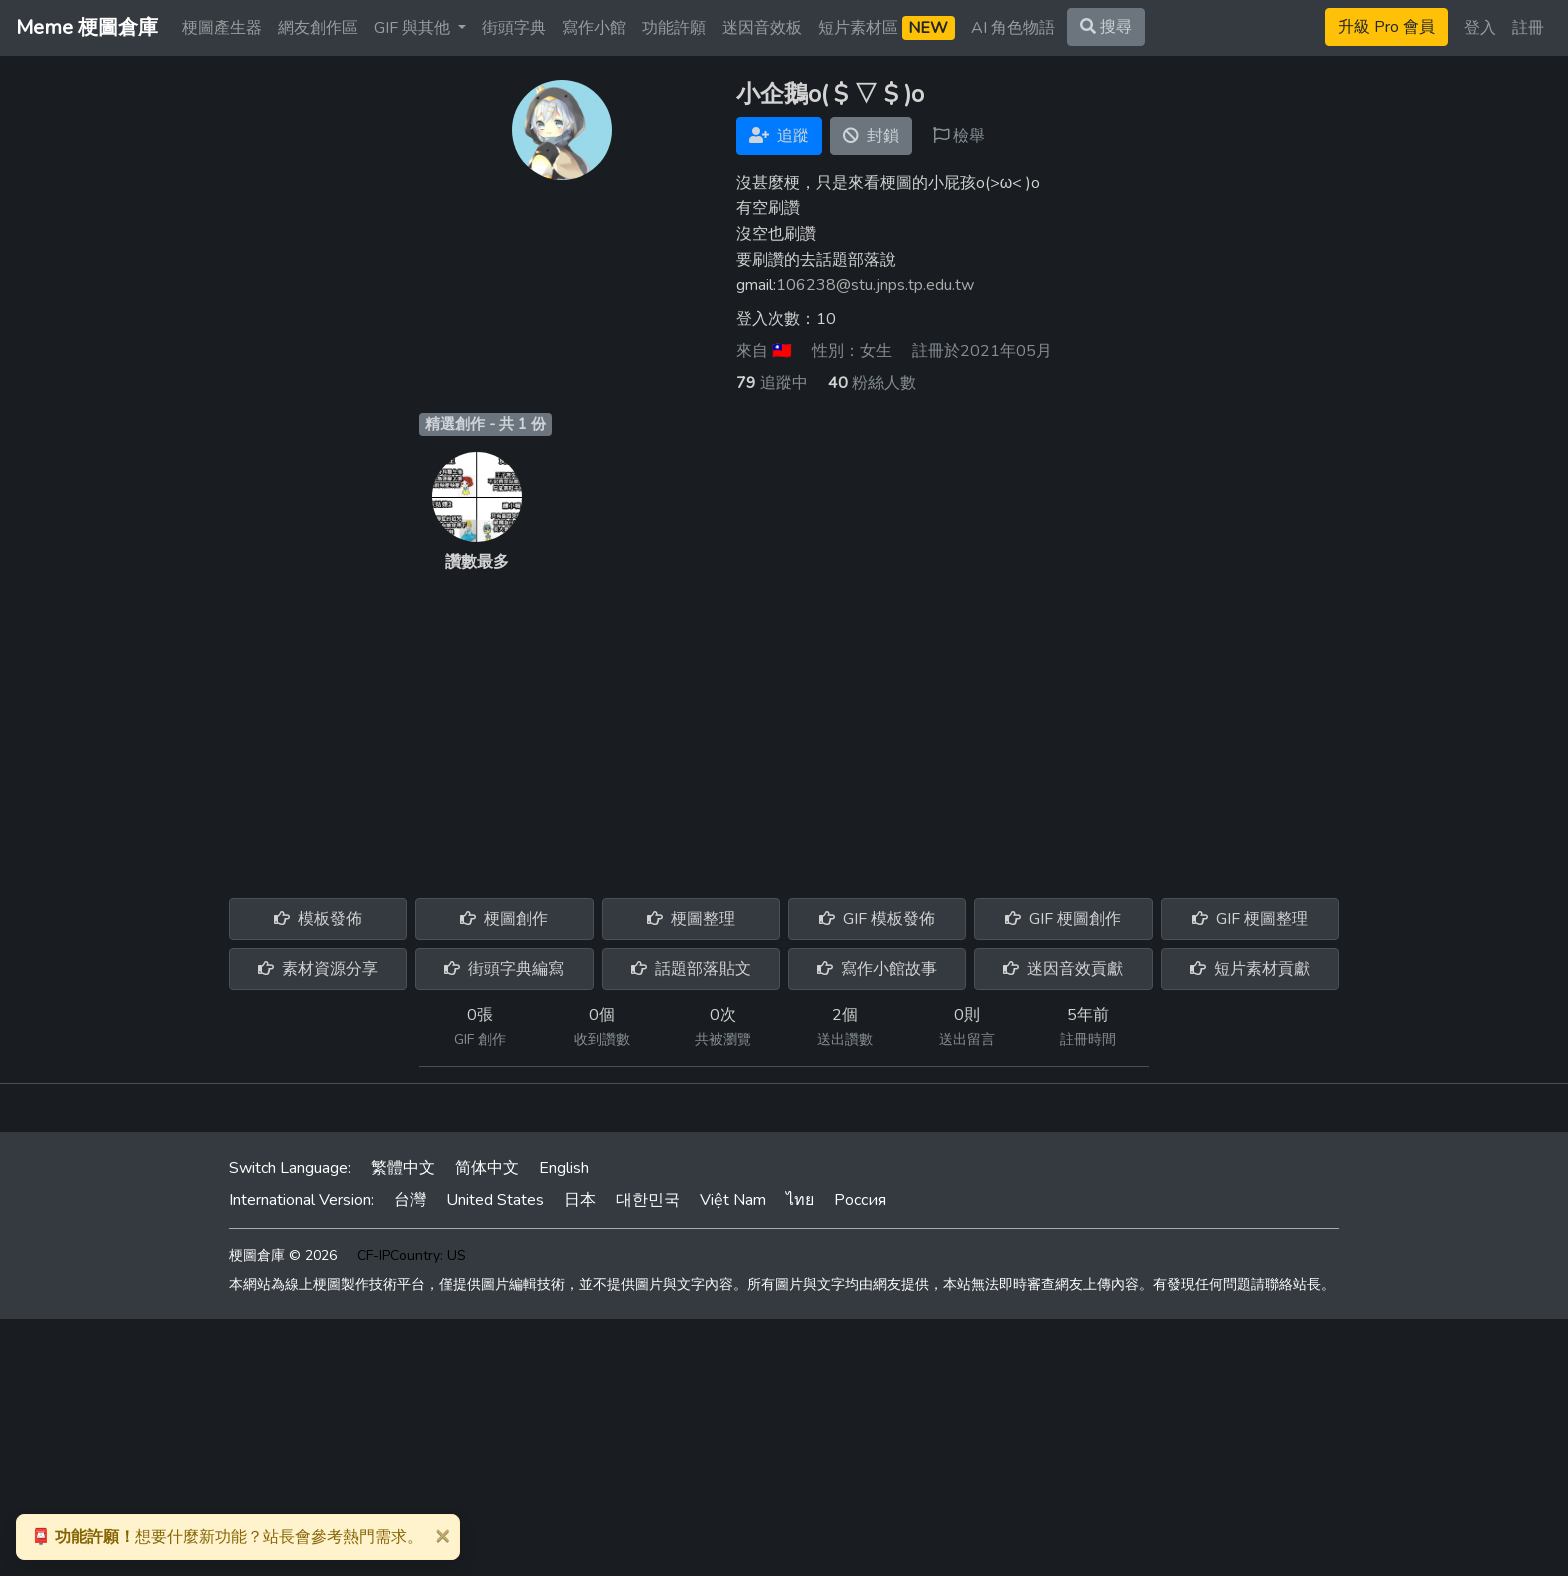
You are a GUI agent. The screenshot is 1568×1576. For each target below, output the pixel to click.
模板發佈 (318, 919)
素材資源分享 (318, 969)
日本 (580, 1200)
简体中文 (487, 1168)
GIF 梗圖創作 (1063, 919)
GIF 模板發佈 (877, 919)
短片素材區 (886, 28)
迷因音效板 (762, 28)
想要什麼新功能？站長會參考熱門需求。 (227, 1537)
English (564, 1168)
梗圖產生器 (222, 28)
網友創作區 (318, 28)
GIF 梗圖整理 (1250, 919)
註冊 (1528, 28)
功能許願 (674, 28)
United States (495, 1200)
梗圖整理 (691, 919)
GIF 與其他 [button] (414, 28)
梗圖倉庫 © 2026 (283, 1255)
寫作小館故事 (877, 969)
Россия (860, 1200)
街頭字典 (514, 28)
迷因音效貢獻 (1063, 969)
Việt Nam (733, 1200)
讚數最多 (477, 562)
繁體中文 (403, 1168)
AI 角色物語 (1013, 28)
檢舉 (959, 136)
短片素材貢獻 (1250, 969)
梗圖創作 (504, 919)
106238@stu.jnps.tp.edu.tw (875, 285)
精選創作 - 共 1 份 (485, 424)
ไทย (800, 1200)
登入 (1480, 28)
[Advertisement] (784, 724)
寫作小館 (594, 28)
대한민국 (648, 1200)
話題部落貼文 (691, 969)
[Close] (442, 1535)
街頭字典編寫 (504, 969)
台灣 (410, 1200)
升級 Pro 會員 (1386, 27)
